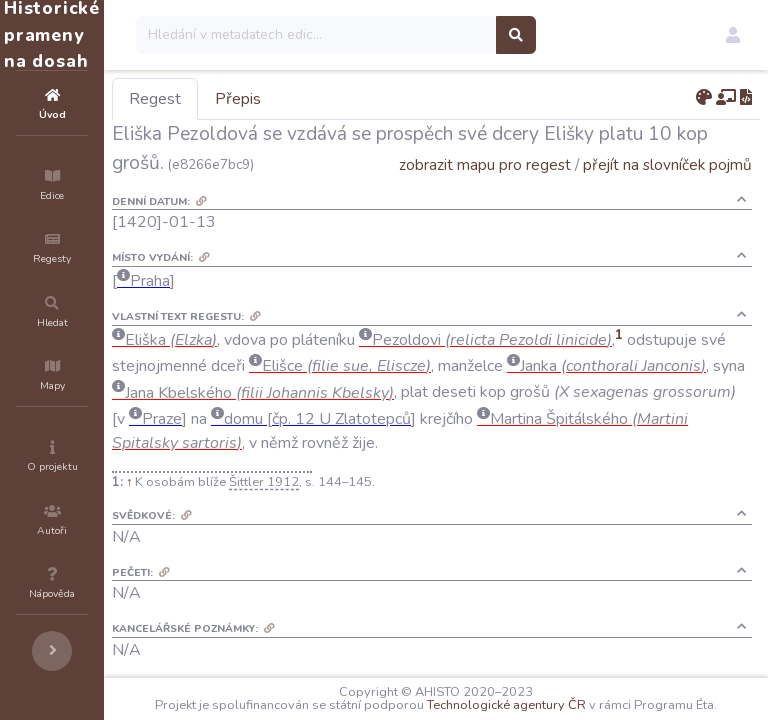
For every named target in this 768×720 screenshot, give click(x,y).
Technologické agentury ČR (609, 692)
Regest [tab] (275, 99)
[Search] (436, 35)
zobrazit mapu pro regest (485, 193)
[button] (733, 35)
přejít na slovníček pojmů (667, 193)
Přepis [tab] (358, 99)
